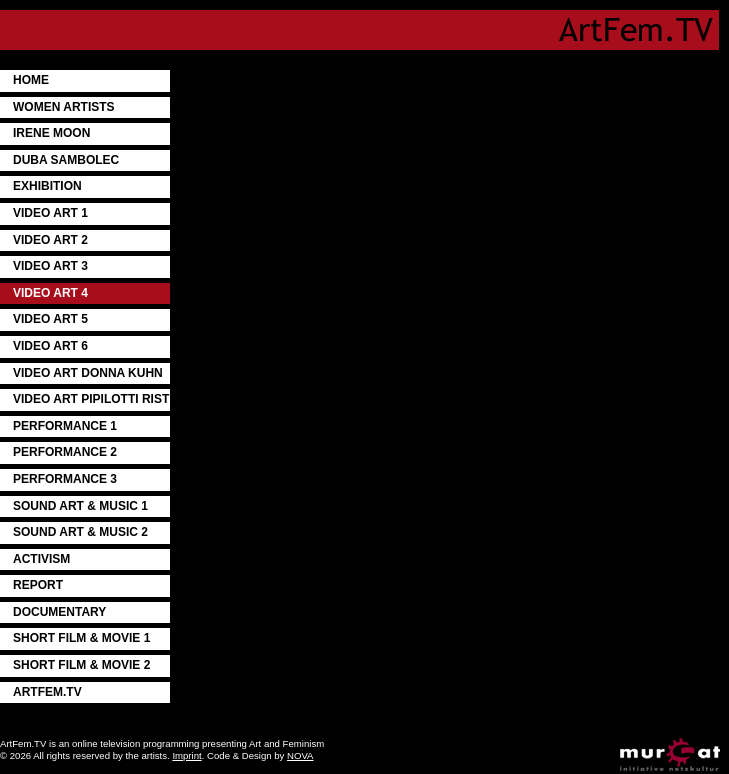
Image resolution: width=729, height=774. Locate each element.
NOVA (300, 755)
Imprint (186, 755)
